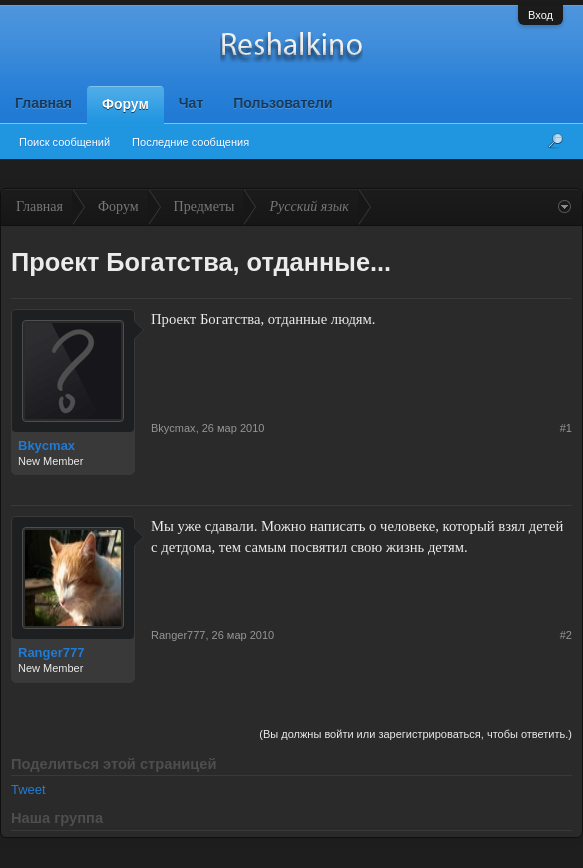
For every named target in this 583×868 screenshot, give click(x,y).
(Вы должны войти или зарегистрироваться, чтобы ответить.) (415, 734)
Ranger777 (51, 652)
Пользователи (282, 103)
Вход (540, 15)
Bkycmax (46, 445)
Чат (191, 103)
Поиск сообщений (64, 142)
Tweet (28, 789)
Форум (125, 104)
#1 (566, 428)
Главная (43, 103)
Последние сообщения (190, 142)
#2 (566, 635)
